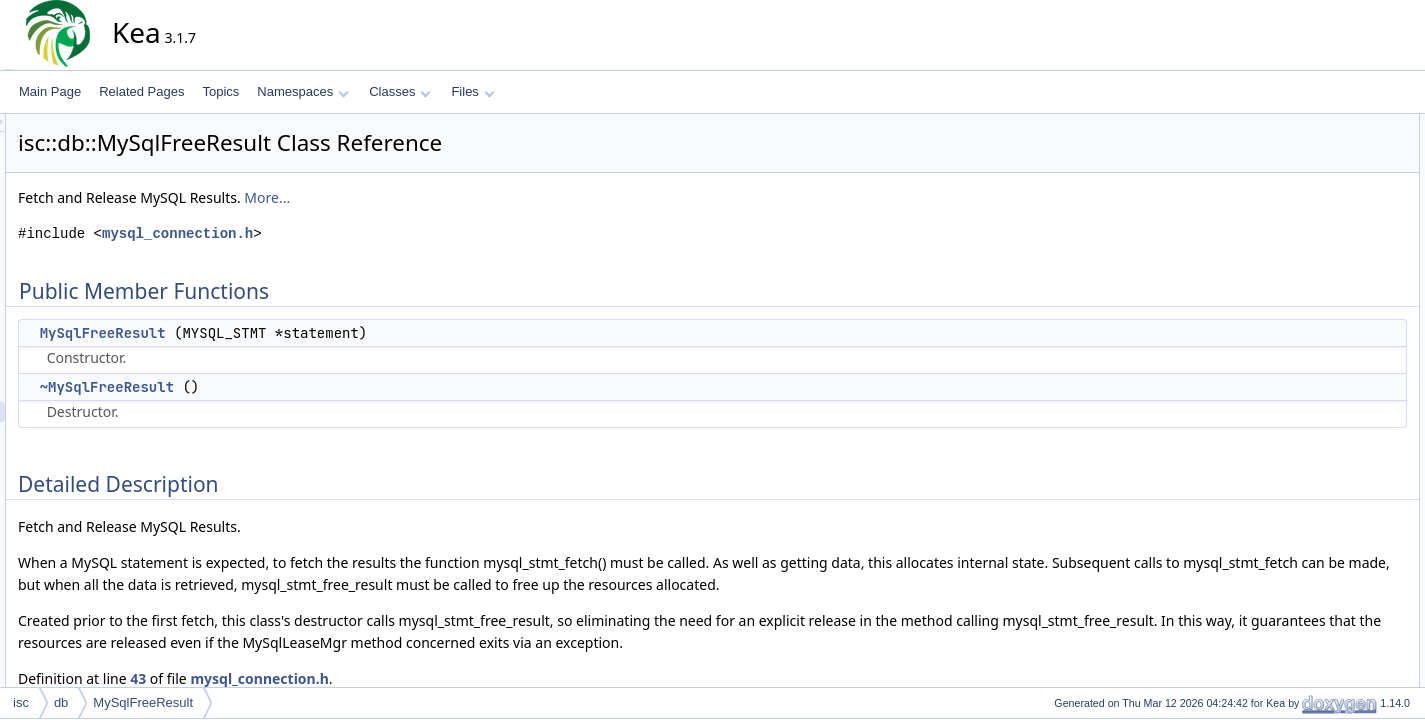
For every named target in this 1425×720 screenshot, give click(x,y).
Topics (220, 91)
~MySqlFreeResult (287, 387)
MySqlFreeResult (283, 333)
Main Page (50, 91)
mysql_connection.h (357, 233)
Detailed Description (1325, 191)
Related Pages (141, 91)
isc (21, 702)
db (61, 702)
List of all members (1322, 279)
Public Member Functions (1339, 125)
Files (472, 91)
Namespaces (302, 91)
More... (447, 197)
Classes (400, 91)
